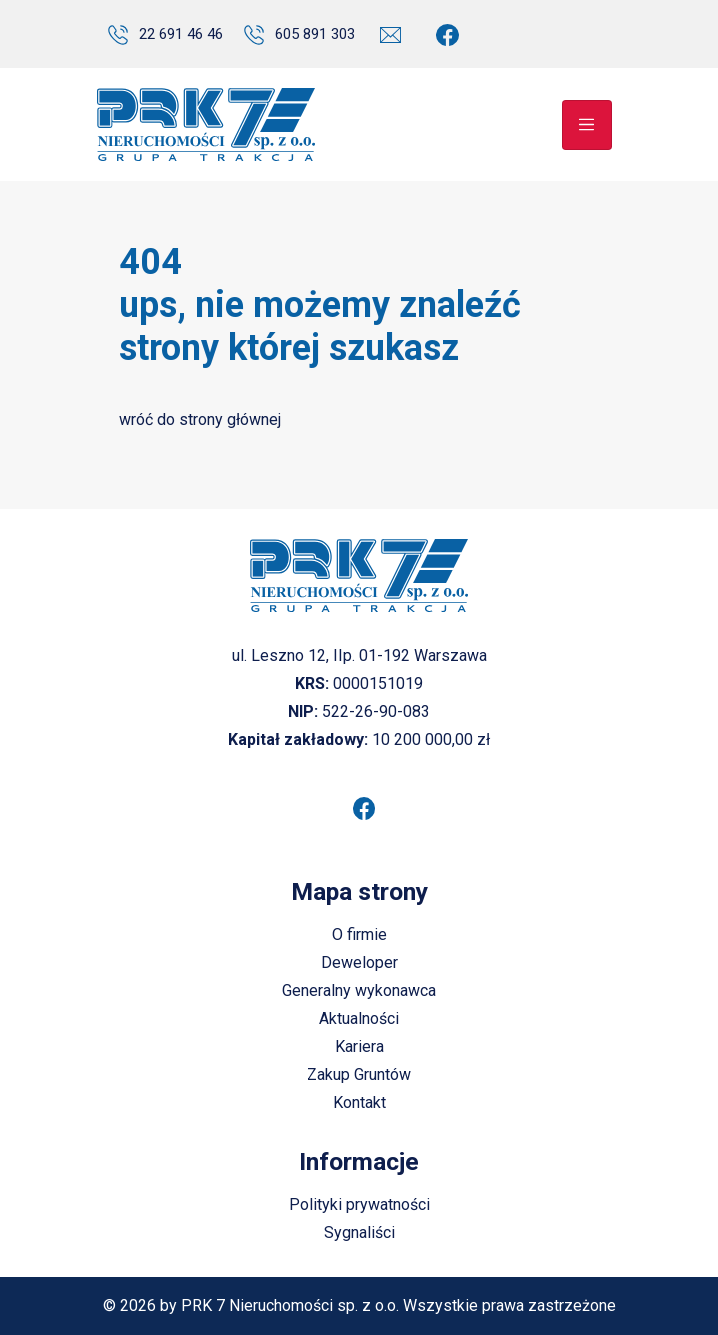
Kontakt (359, 1102)
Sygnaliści (359, 1232)
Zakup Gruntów (359, 1074)
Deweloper (359, 962)
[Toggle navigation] (587, 125)
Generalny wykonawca (359, 990)
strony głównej (230, 419)
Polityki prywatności (359, 1204)
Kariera (359, 1046)
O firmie (359, 934)
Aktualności (359, 1018)
